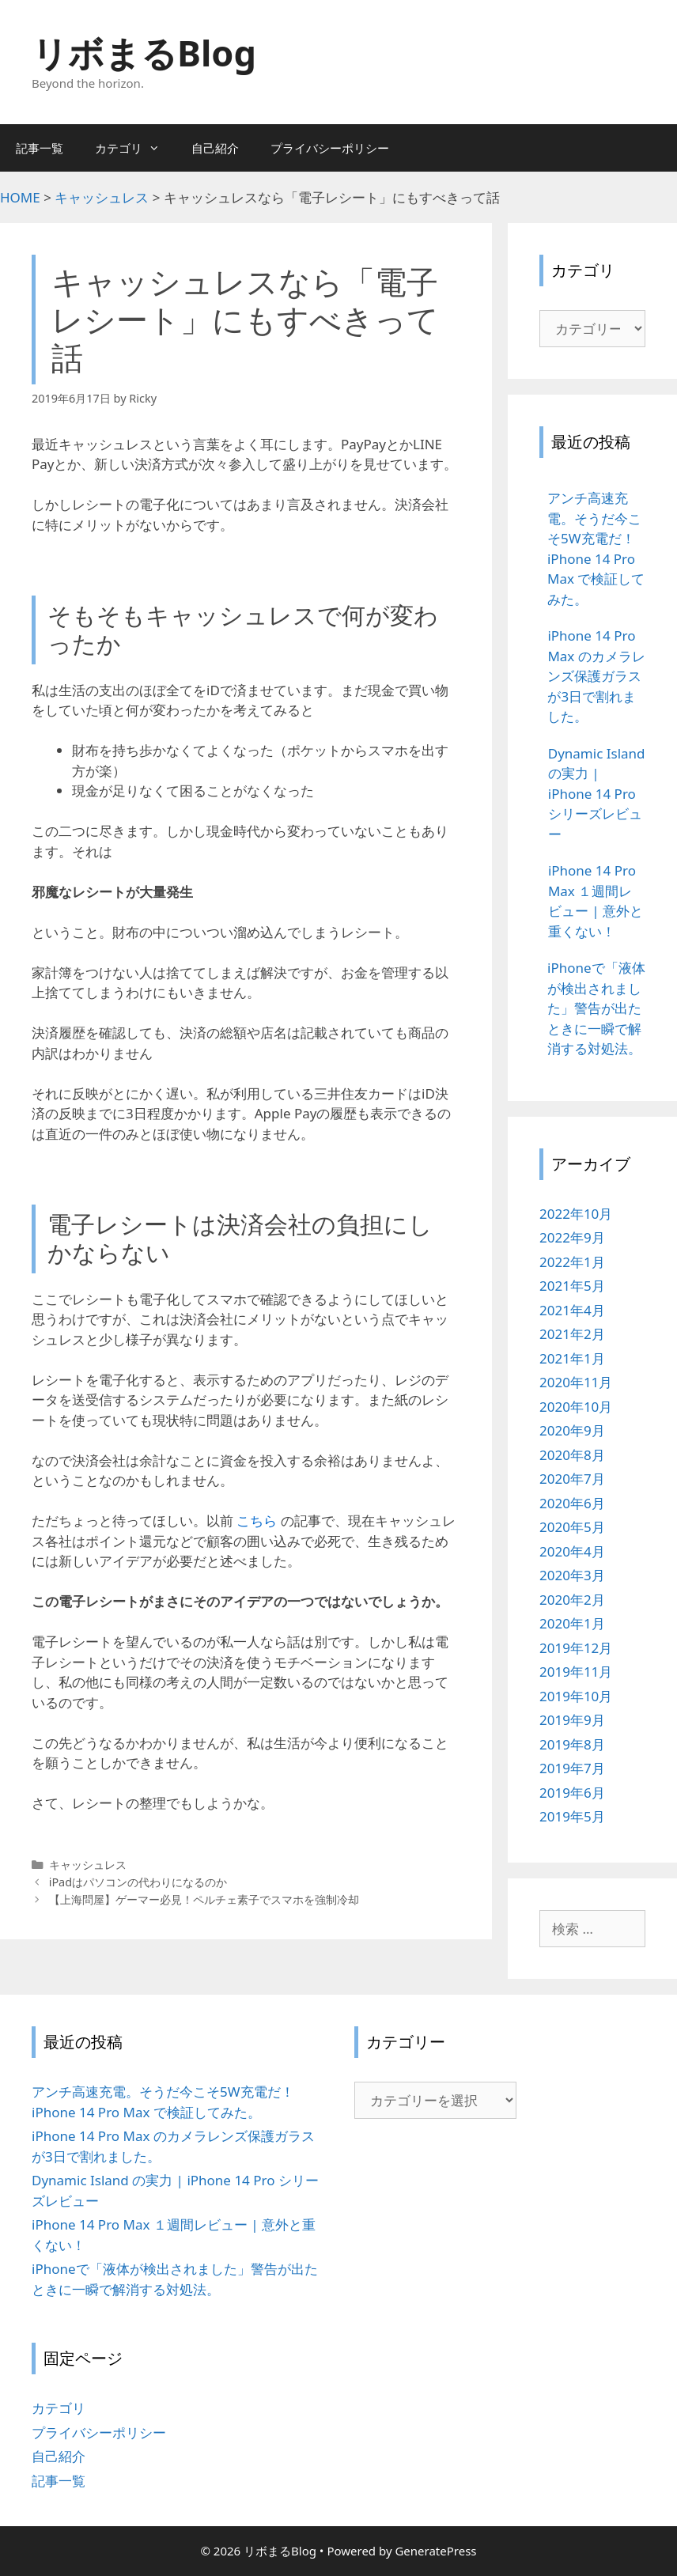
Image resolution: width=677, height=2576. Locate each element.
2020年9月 (572, 1430)
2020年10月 (575, 1407)
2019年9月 (572, 1720)
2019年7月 (572, 1768)
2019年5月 (572, 1816)
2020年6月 (572, 1503)
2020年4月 (572, 1551)
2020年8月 (572, 1455)
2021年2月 (572, 1334)
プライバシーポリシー (329, 148)
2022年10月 (575, 1214)
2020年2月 (572, 1600)
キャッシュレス (88, 1864)
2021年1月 (572, 1358)
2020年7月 (572, 1479)
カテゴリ (135, 148)
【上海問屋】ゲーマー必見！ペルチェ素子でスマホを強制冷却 (204, 1899)
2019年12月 (575, 1648)
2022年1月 (572, 1262)
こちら (256, 1520)
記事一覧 (39, 148)
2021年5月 (572, 1286)
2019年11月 (575, 1671)
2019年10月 (575, 1696)
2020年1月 (572, 1623)
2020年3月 (572, 1575)
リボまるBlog (144, 52)
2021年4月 (572, 1310)
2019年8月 (572, 1744)
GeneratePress (435, 2551)
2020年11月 (575, 1382)
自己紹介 (215, 148)
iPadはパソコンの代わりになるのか (138, 1881)
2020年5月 (572, 1527)
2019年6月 (572, 1793)
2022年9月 (572, 1237)
